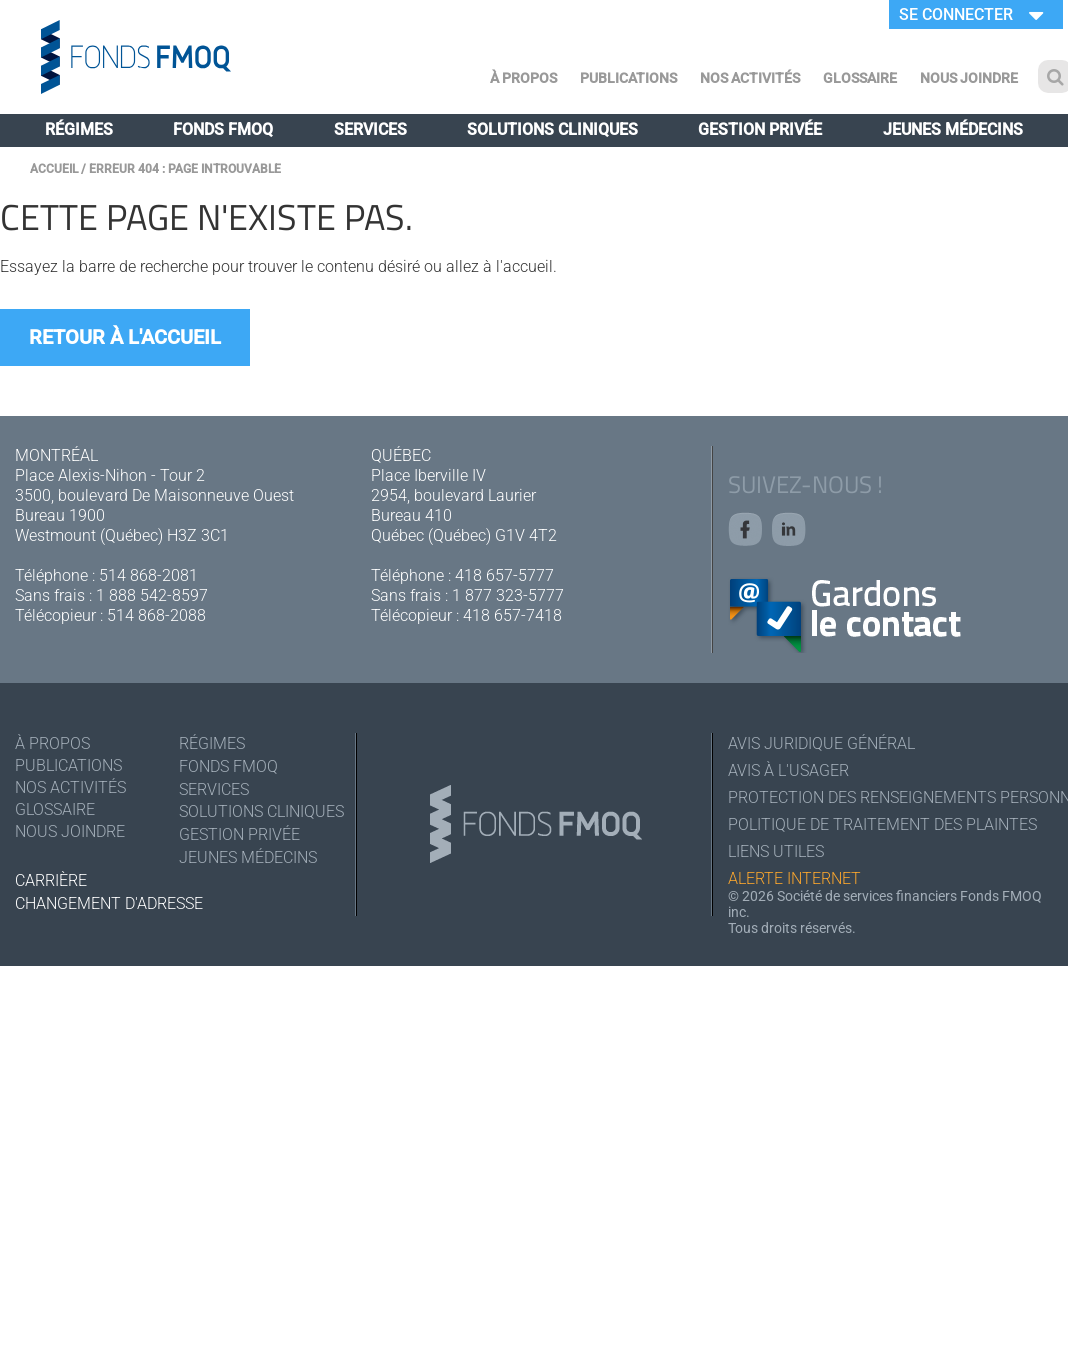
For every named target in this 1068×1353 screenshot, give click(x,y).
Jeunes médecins (953, 129)
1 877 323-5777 (508, 595)
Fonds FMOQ (223, 129)
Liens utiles (776, 851)
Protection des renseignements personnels (890, 797)
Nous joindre (969, 78)
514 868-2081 (148, 575)
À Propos (523, 78)
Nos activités (750, 78)
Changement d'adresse (109, 903)
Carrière (51, 880)
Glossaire (860, 78)
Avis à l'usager (788, 770)
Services (370, 129)
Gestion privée (760, 129)
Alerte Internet (794, 878)
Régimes (79, 129)
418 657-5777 (504, 575)
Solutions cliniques (552, 129)
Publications (628, 78)
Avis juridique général (821, 743)
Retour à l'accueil (125, 337)
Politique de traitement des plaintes (882, 824)
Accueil (54, 169)
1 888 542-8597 (152, 595)
